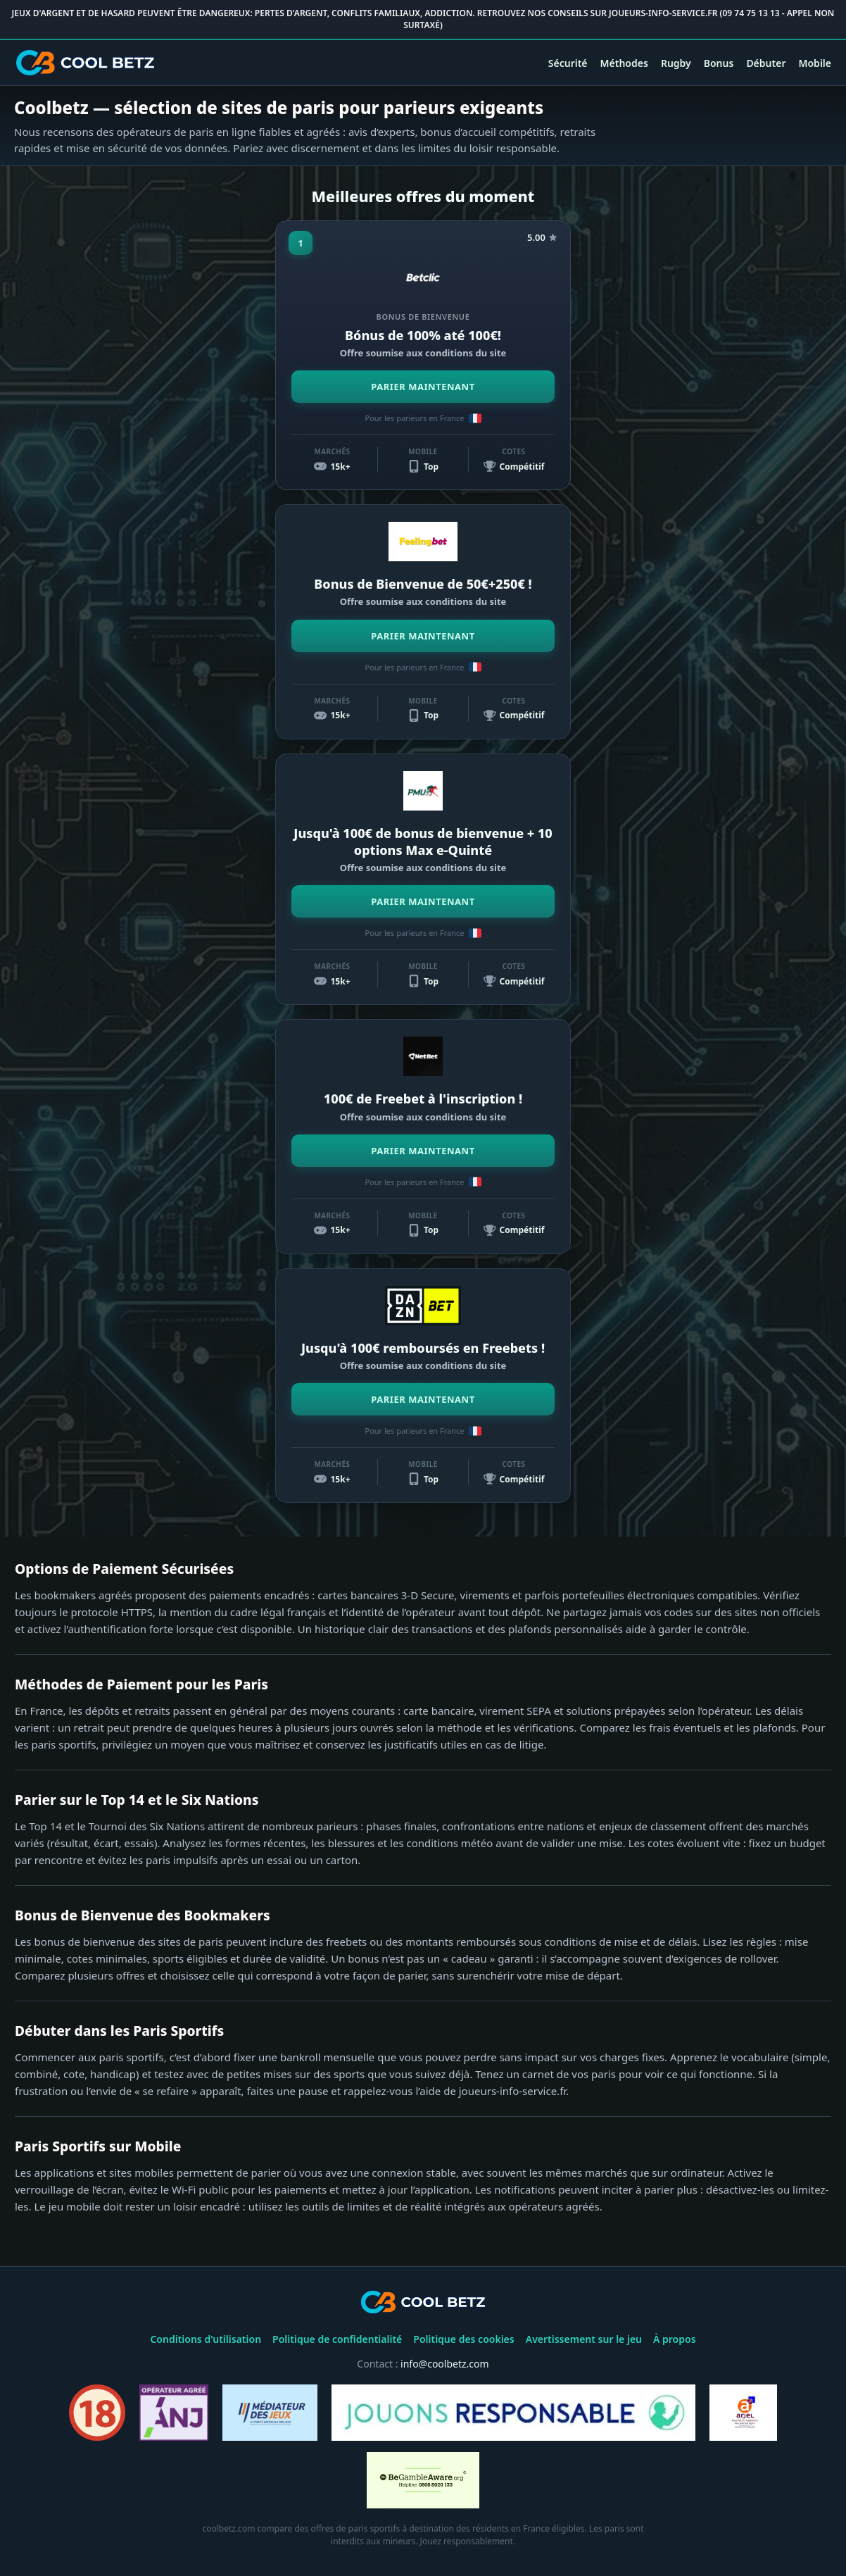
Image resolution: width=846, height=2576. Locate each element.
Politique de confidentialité (337, 2339)
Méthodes (624, 63)
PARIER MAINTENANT (422, 386)
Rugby (676, 63)
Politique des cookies (463, 2339)
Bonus (719, 63)
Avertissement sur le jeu (584, 2339)
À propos (674, 2339)
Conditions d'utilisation (205, 2339)
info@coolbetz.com (444, 2363)
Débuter (765, 63)
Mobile (814, 63)
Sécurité (568, 63)
